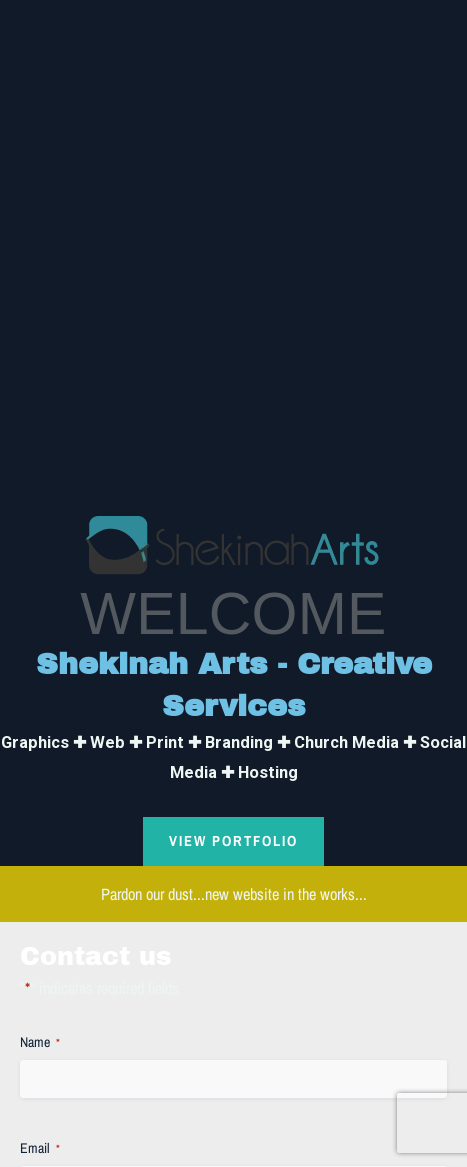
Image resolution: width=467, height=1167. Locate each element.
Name (40, 1042)
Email (40, 1148)
